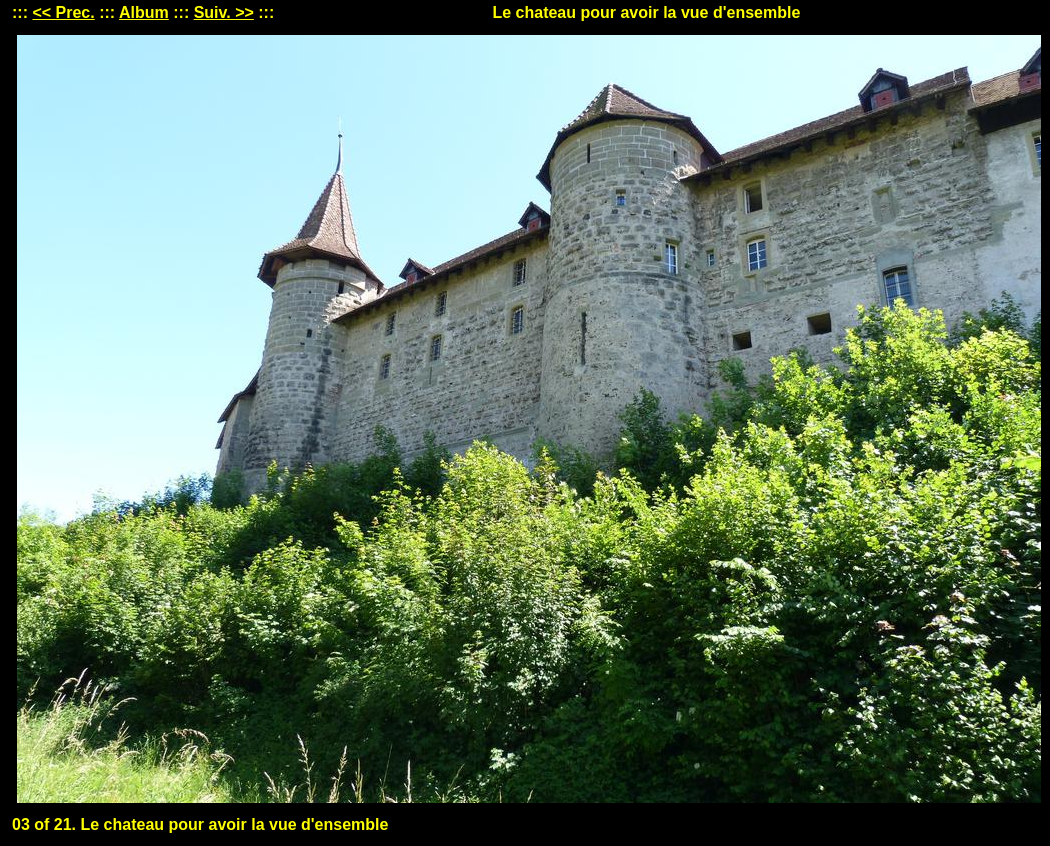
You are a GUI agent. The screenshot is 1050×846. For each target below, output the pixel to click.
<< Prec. (63, 12)
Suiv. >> (224, 12)
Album (144, 12)
